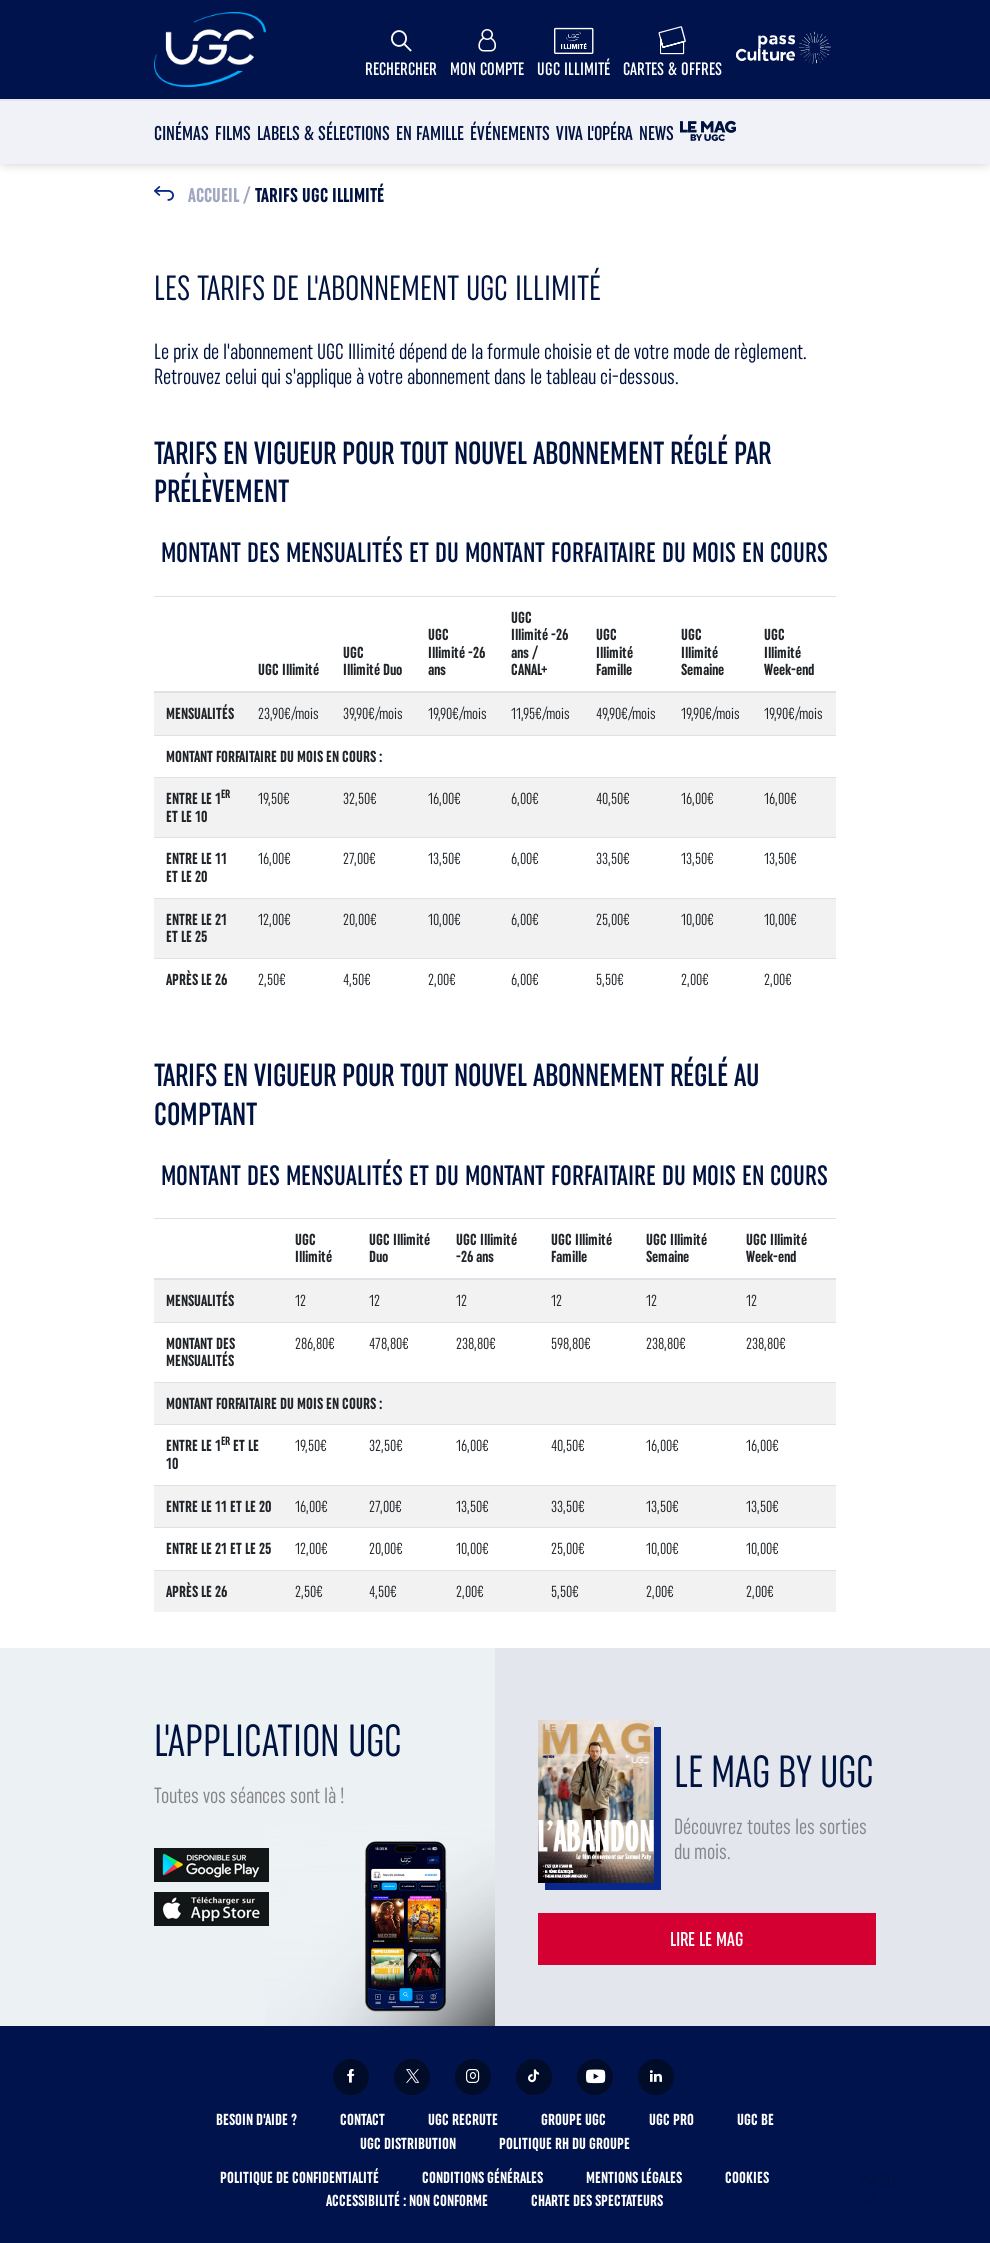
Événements (510, 133)
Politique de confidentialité (299, 2177)
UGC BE (755, 2119)
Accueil (213, 196)
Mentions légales (634, 2177)
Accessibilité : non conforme (407, 2200)
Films (233, 133)
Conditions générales (482, 2177)
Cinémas (181, 133)
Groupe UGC (573, 2119)
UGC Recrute (463, 2119)
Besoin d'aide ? (256, 2119)
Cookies (747, 2177)
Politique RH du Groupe (564, 2143)
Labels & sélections (323, 133)
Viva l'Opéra (594, 133)
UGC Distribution (408, 2143)
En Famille (430, 133)
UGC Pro (671, 2119)
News (656, 133)
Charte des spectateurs (597, 2200)
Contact (362, 2119)
